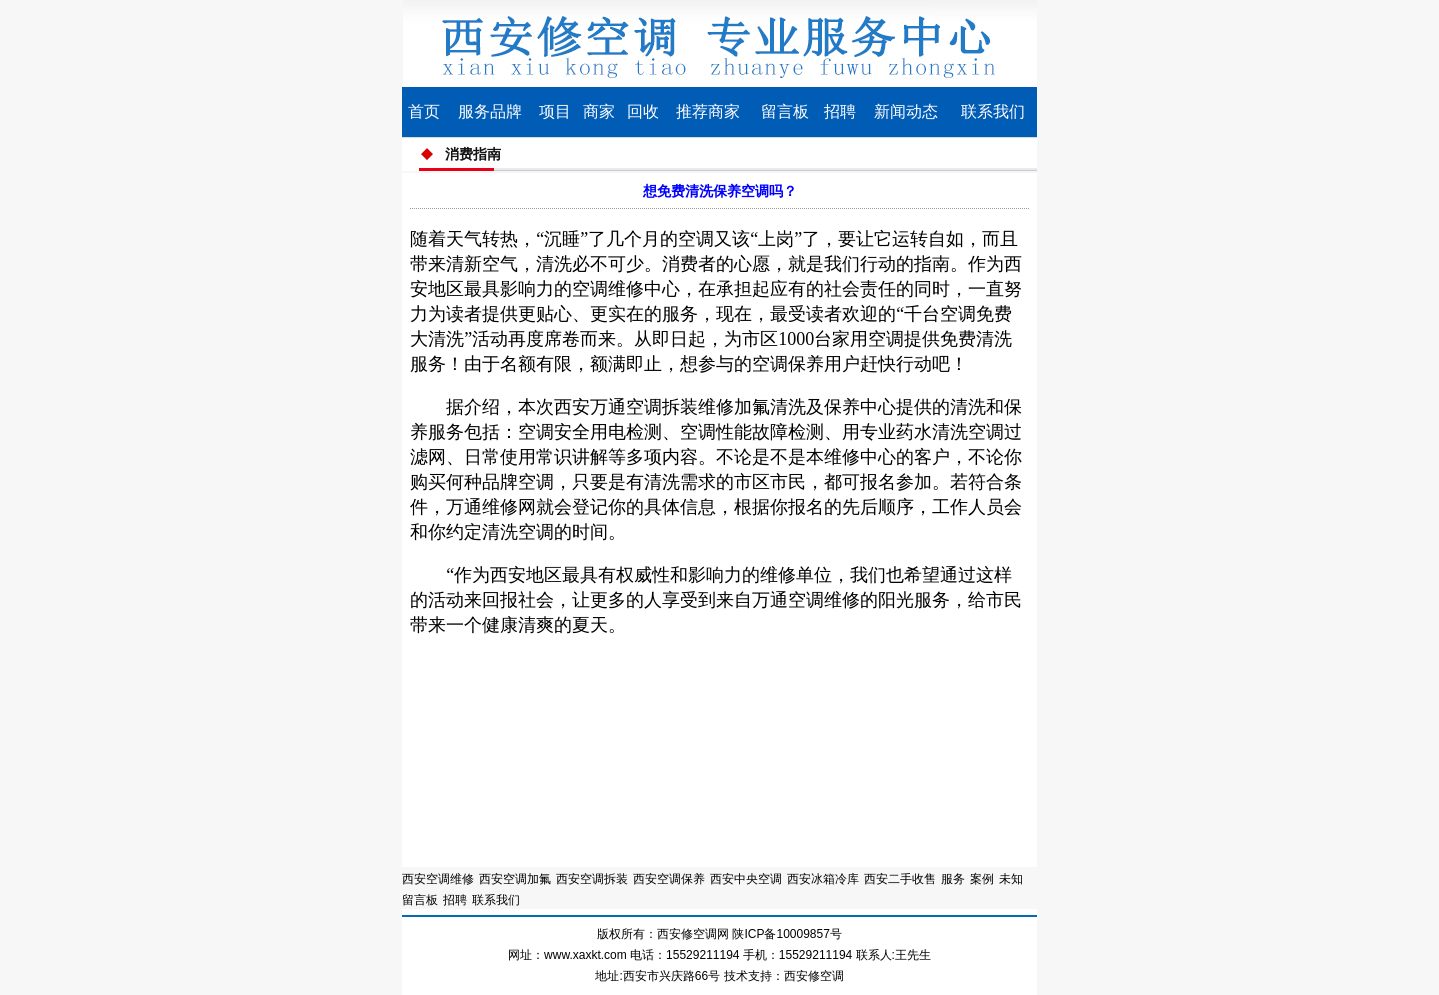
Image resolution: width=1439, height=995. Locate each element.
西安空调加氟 (515, 879)
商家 (599, 111)
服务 (953, 879)
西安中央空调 (746, 879)
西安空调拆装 (592, 879)
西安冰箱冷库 (823, 879)
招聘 (840, 111)
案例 (982, 879)
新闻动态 (906, 111)
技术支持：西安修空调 (784, 976)
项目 (555, 111)
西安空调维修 (438, 879)
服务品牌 (490, 111)
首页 (424, 111)
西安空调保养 (669, 879)
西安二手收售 (900, 879)
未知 (1011, 879)
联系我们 (993, 111)
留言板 (785, 111)
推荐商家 (708, 111)
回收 (643, 111)
